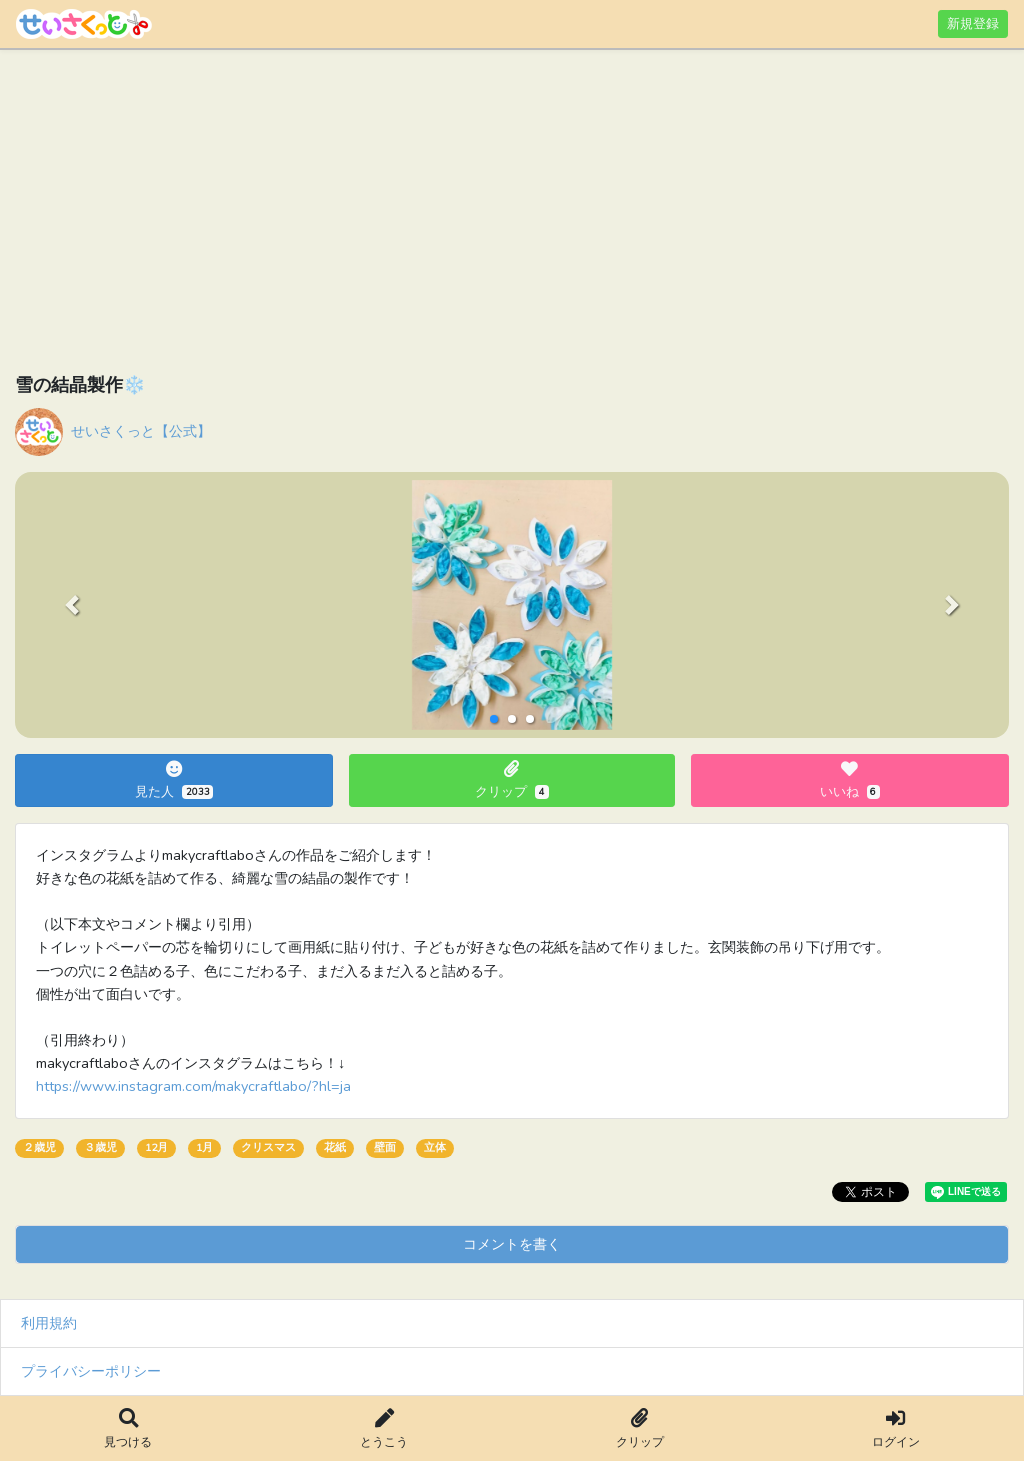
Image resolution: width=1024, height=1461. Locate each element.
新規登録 (973, 23)
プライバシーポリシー (91, 1371)
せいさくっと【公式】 (141, 431)
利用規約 (49, 1323)
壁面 (385, 1147)
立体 (435, 1147)
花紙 (335, 1147)
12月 (156, 1147)
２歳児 (39, 1147)
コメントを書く (512, 1244)
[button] (72, 605)
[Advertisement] (512, 215)
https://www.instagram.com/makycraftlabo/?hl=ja (193, 1086)
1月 (204, 1147)
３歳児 (100, 1147)
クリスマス (268, 1147)
